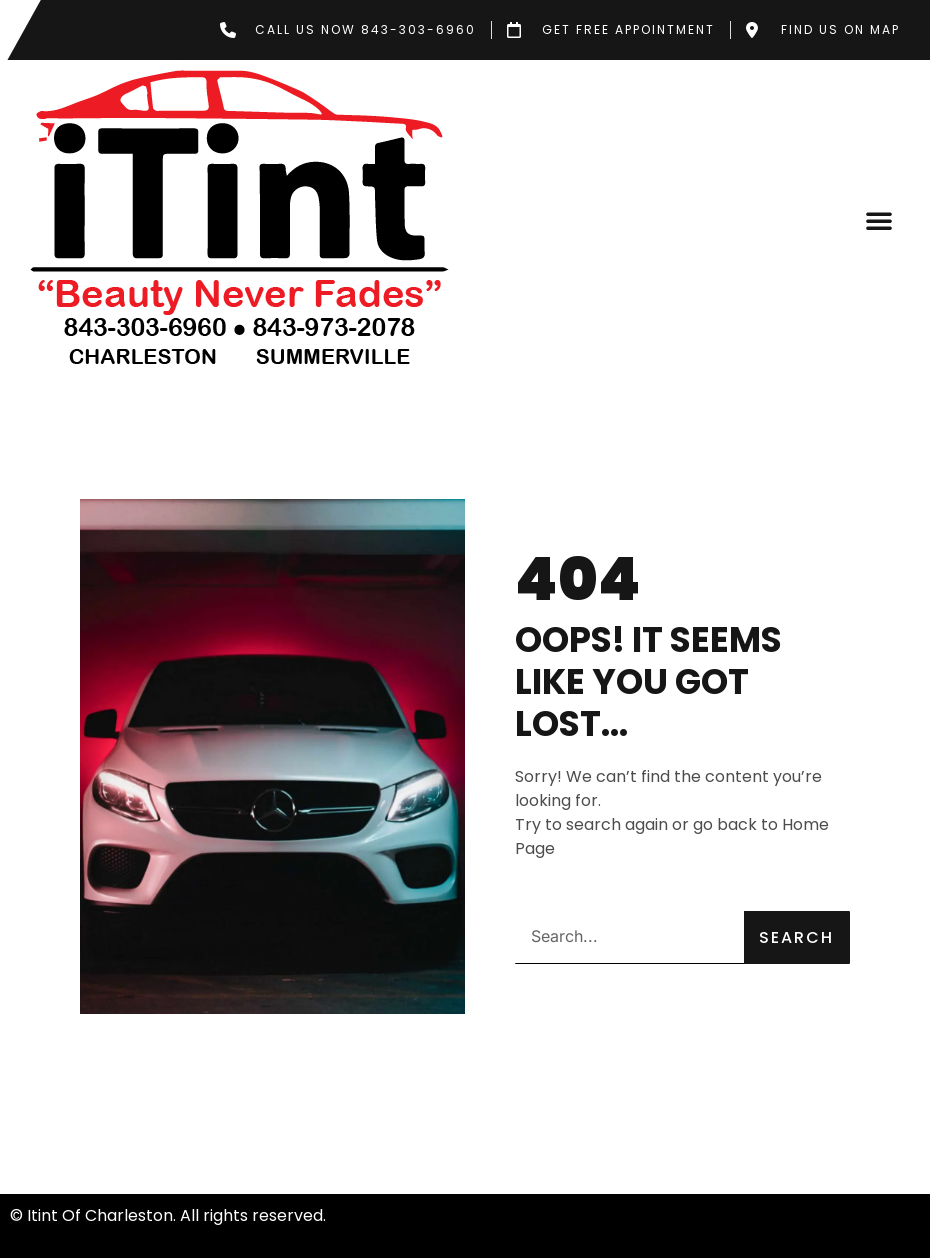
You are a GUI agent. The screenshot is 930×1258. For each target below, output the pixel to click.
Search (796, 937)
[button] (879, 220)
